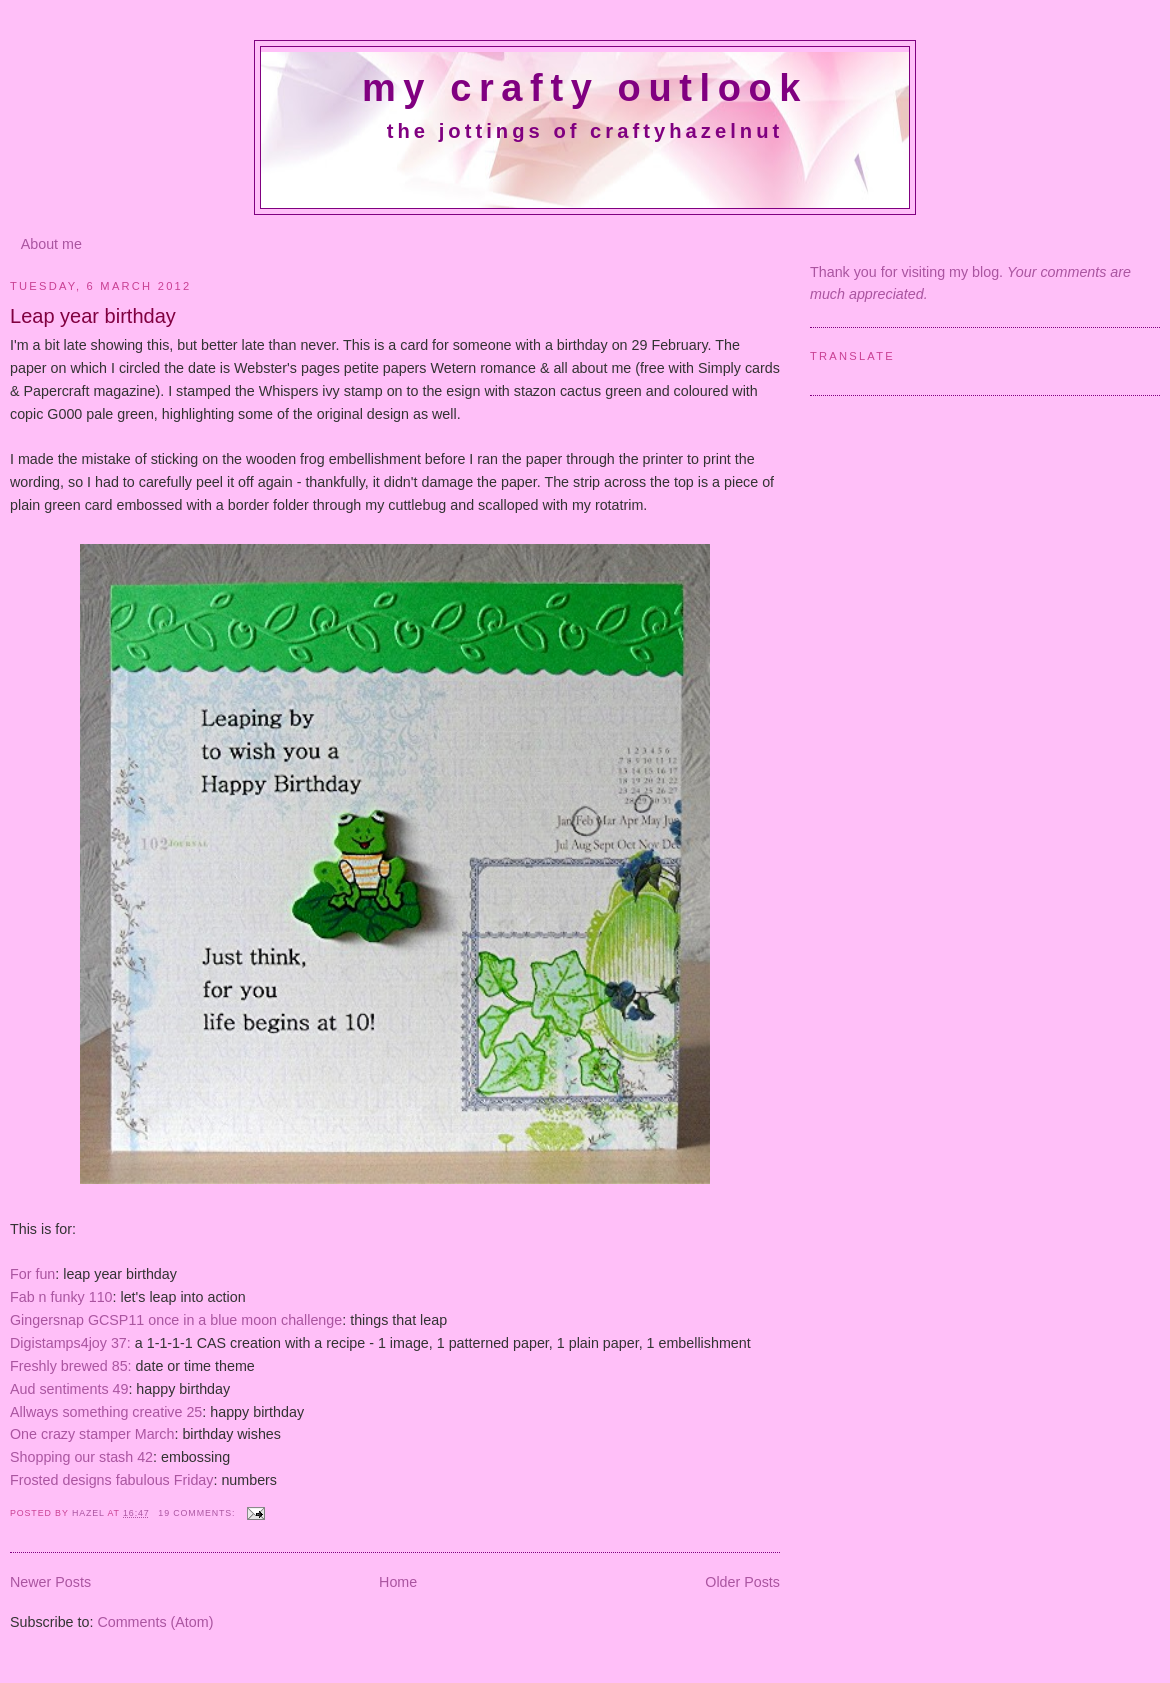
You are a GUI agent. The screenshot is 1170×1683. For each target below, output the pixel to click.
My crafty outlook (585, 88)
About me (51, 244)
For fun (32, 1274)
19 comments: (198, 1513)
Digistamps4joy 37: (70, 1343)
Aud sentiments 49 (69, 1389)
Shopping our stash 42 (81, 1457)
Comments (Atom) (155, 1622)
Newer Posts (50, 1582)
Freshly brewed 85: (71, 1366)
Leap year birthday (93, 316)
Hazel (90, 1513)
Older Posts (742, 1582)
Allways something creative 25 (106, 1412)
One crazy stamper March (92, 1434)
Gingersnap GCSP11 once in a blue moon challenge (176, 1320)
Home (398, 1582)
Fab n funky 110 (61, 1297)
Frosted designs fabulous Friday (111, 1480)
